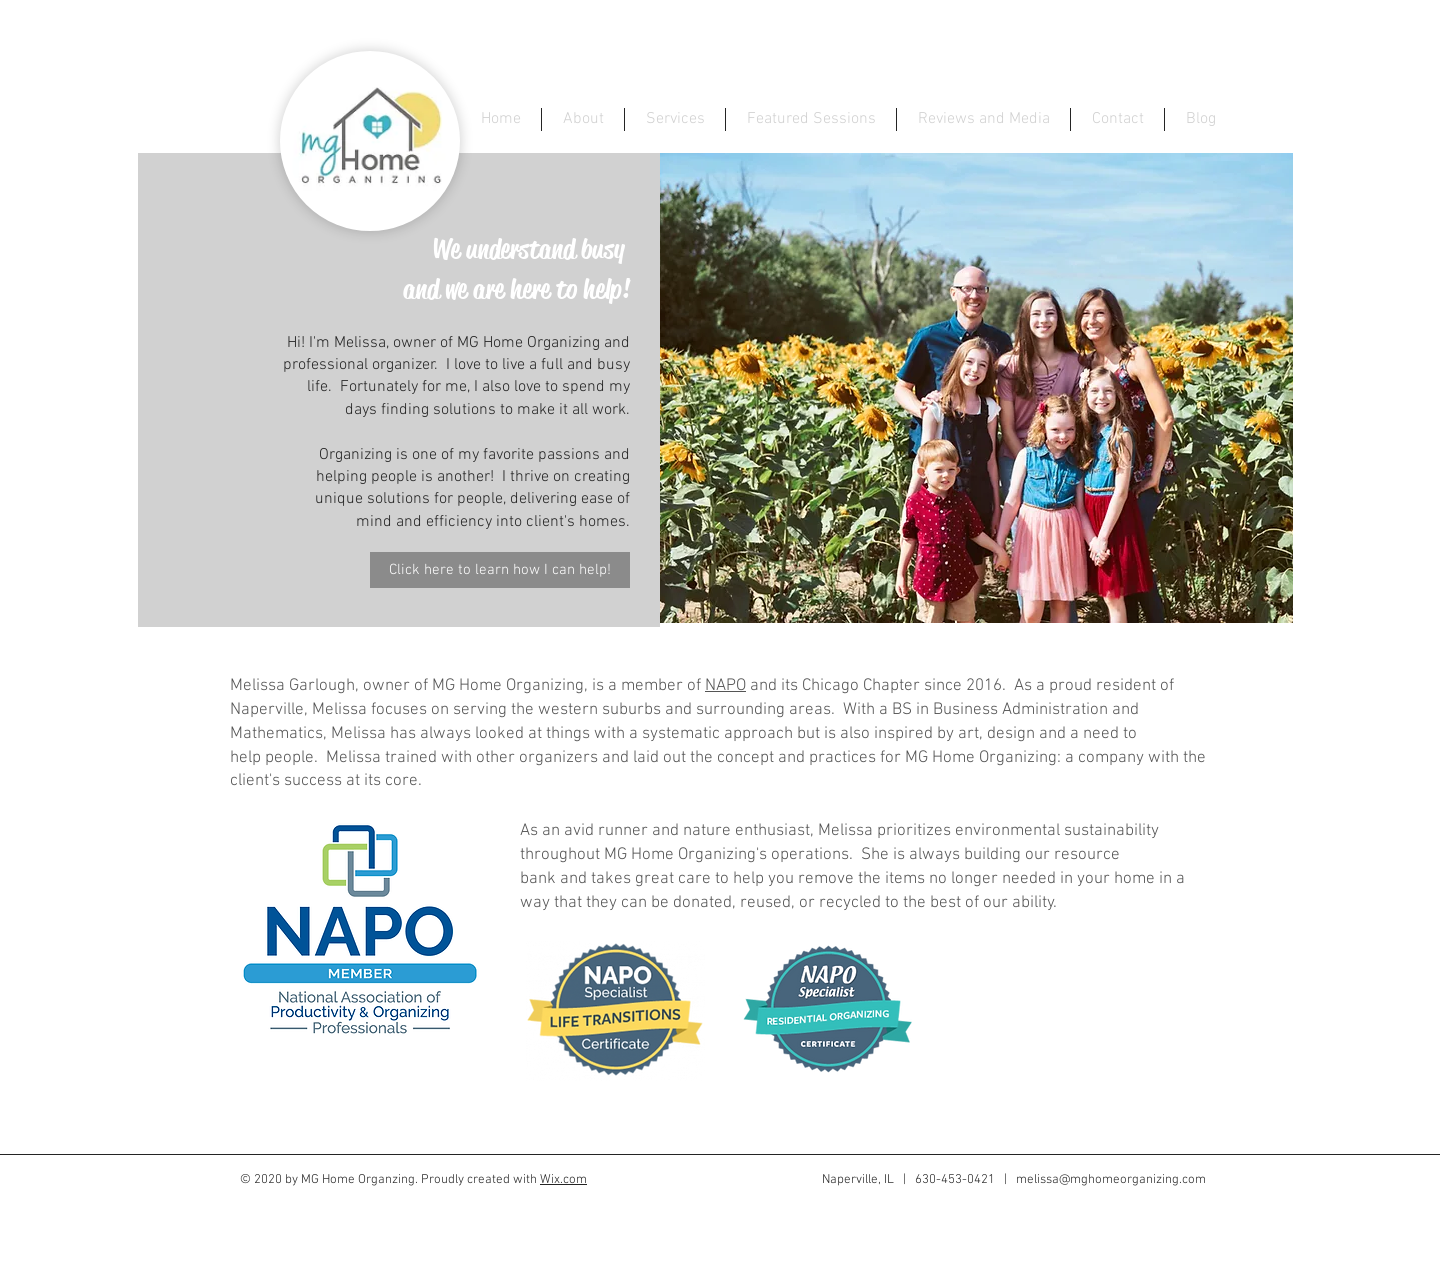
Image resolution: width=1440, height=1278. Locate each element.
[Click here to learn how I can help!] (500, 570)
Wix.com (563, 1180)
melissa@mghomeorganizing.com (1111, 1180)
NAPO (725, 686)
